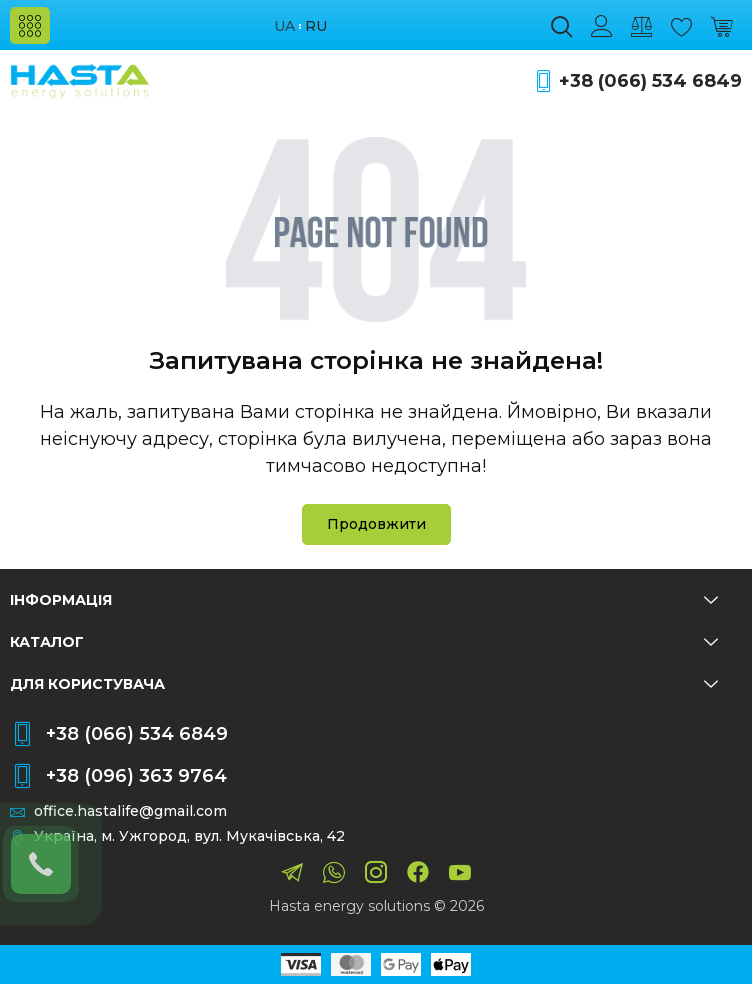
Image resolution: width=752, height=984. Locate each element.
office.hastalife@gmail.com (130, 811)
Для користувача (364, 684)
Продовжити (376, 524)
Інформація (364, 600)
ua (284, 26)
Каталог (364, 642)
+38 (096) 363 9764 (136, 776)
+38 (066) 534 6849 (650, 81)
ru (316, 26)
